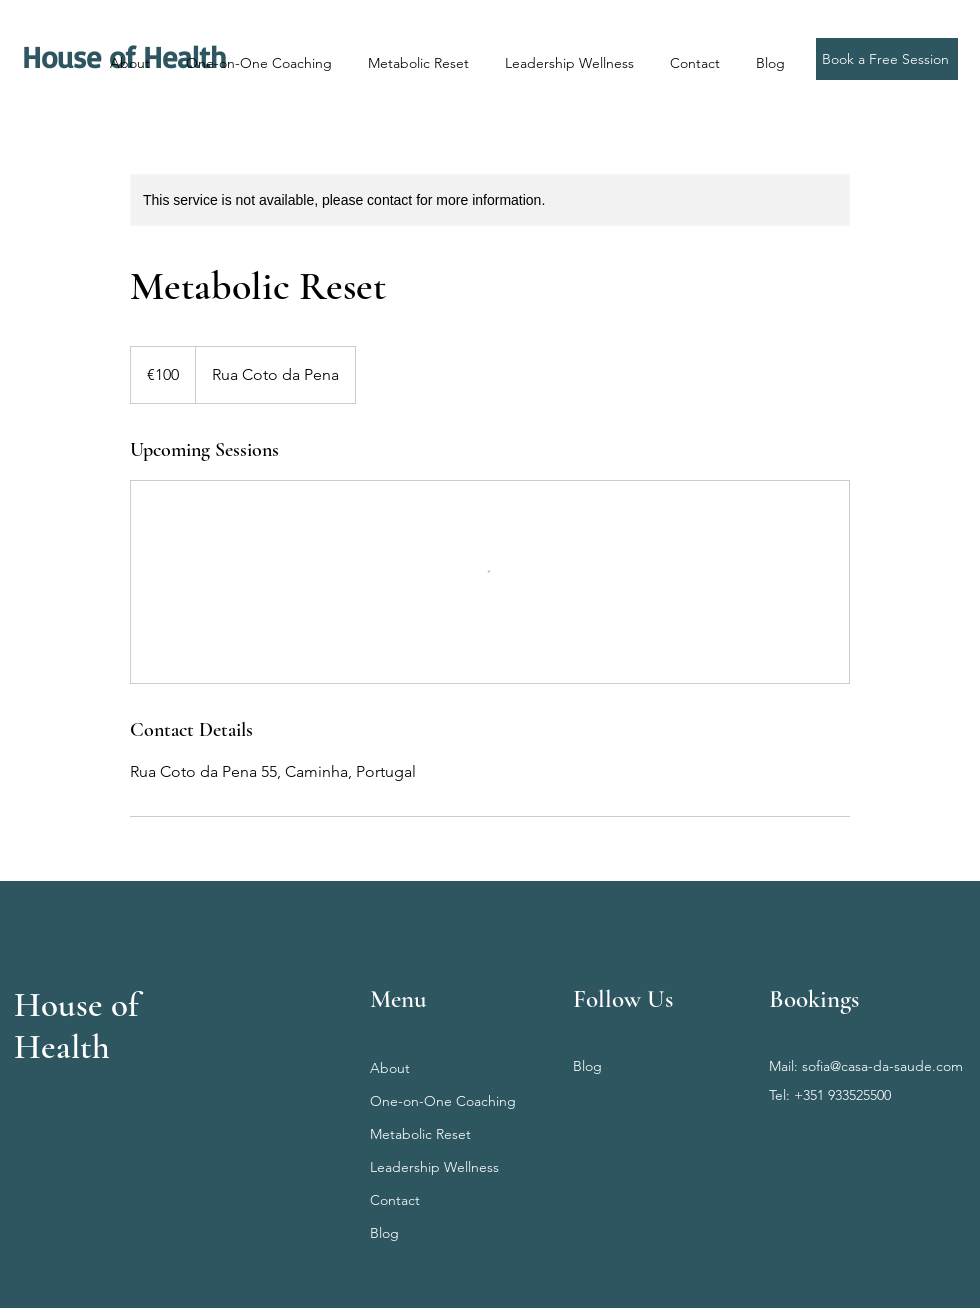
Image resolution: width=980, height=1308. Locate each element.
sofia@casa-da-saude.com (882, 1066)
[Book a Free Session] (887, 59)
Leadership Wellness (434, 1167)
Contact (395, 1200)
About (390, 1068)
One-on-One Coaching (443, 1101)
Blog (384, 1233)
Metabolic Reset (420, 1134)
